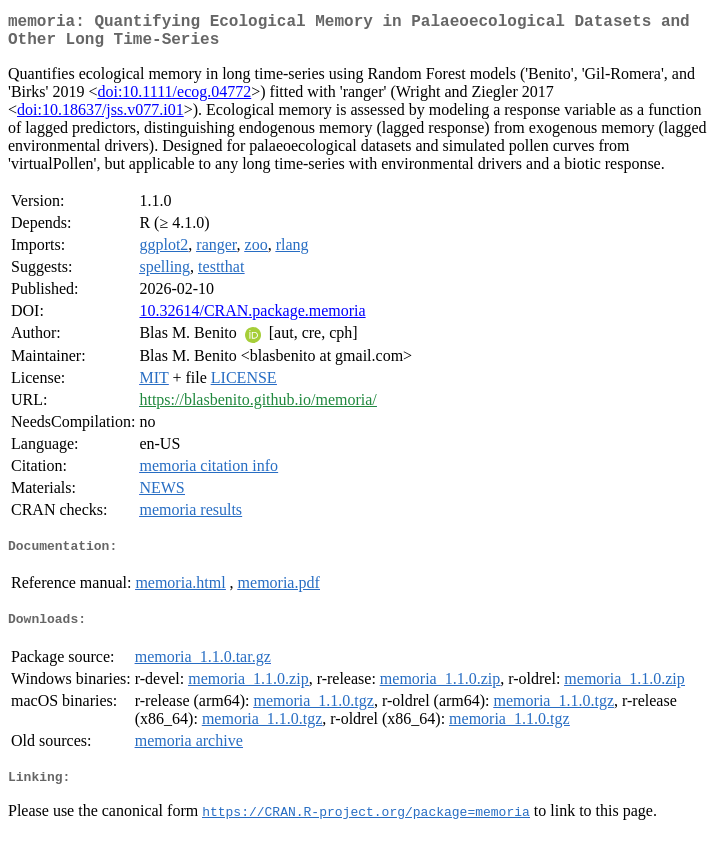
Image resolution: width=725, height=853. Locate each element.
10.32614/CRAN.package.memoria (252, 318)
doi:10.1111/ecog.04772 (174, 99)
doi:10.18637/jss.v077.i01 (100, 117)
